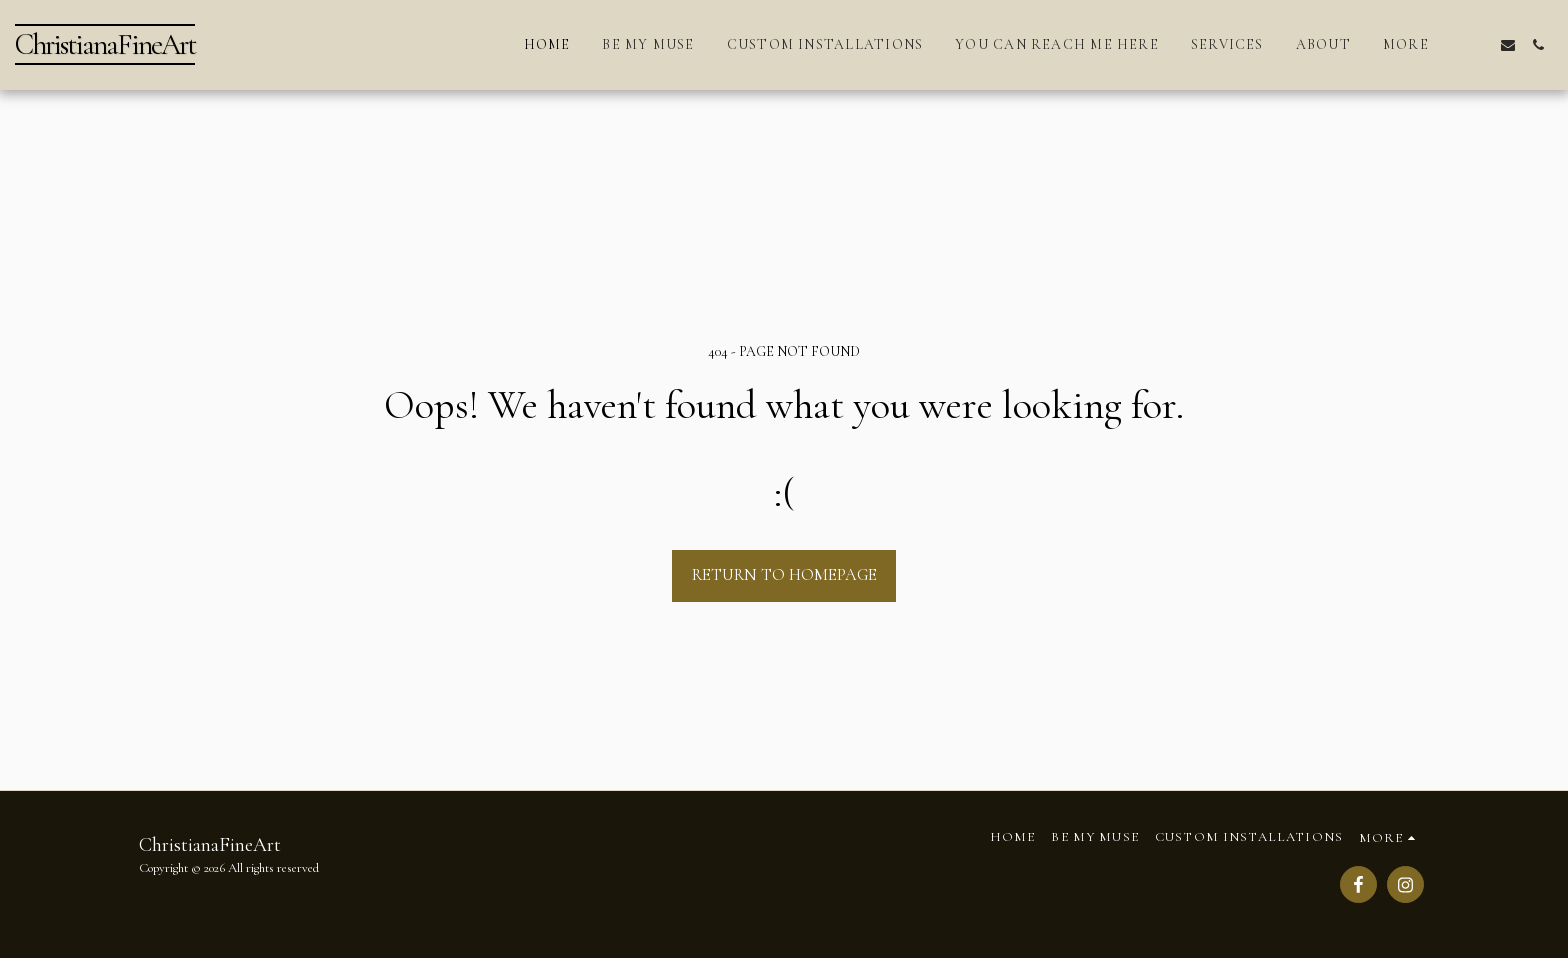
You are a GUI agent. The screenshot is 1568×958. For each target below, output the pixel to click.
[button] (1478, 45)
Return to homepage (784, 575)
